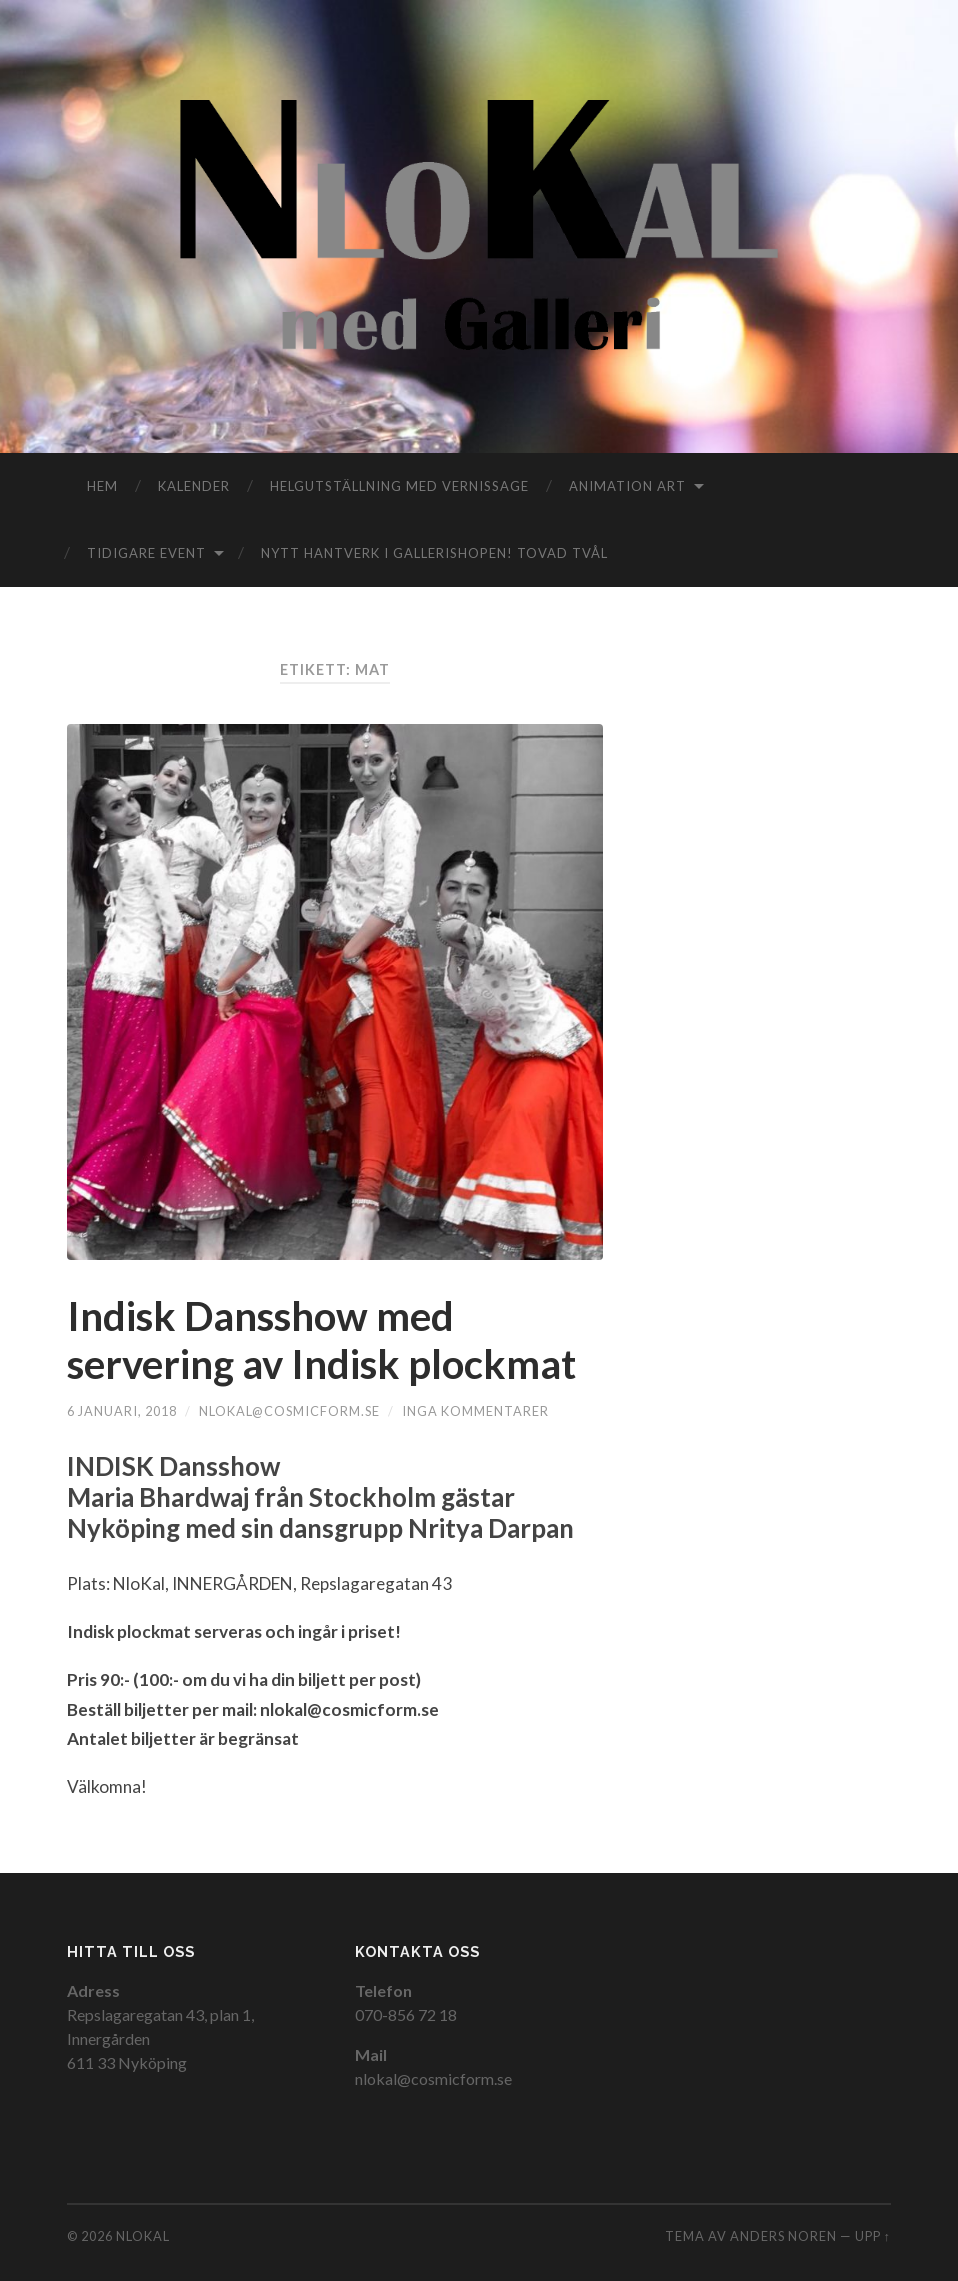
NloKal (143, 2236)
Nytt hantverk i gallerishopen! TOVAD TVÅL (434, 553)
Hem (102, 486)
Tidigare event (146, 553)
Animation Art (627, 486)
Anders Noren (783, 2236)
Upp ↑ (873, 2236)
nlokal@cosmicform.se (289, 1411)
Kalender (194, 486)
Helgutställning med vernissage (399, 486)
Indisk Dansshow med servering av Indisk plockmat (321, 1340)
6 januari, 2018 (122, 1411)
